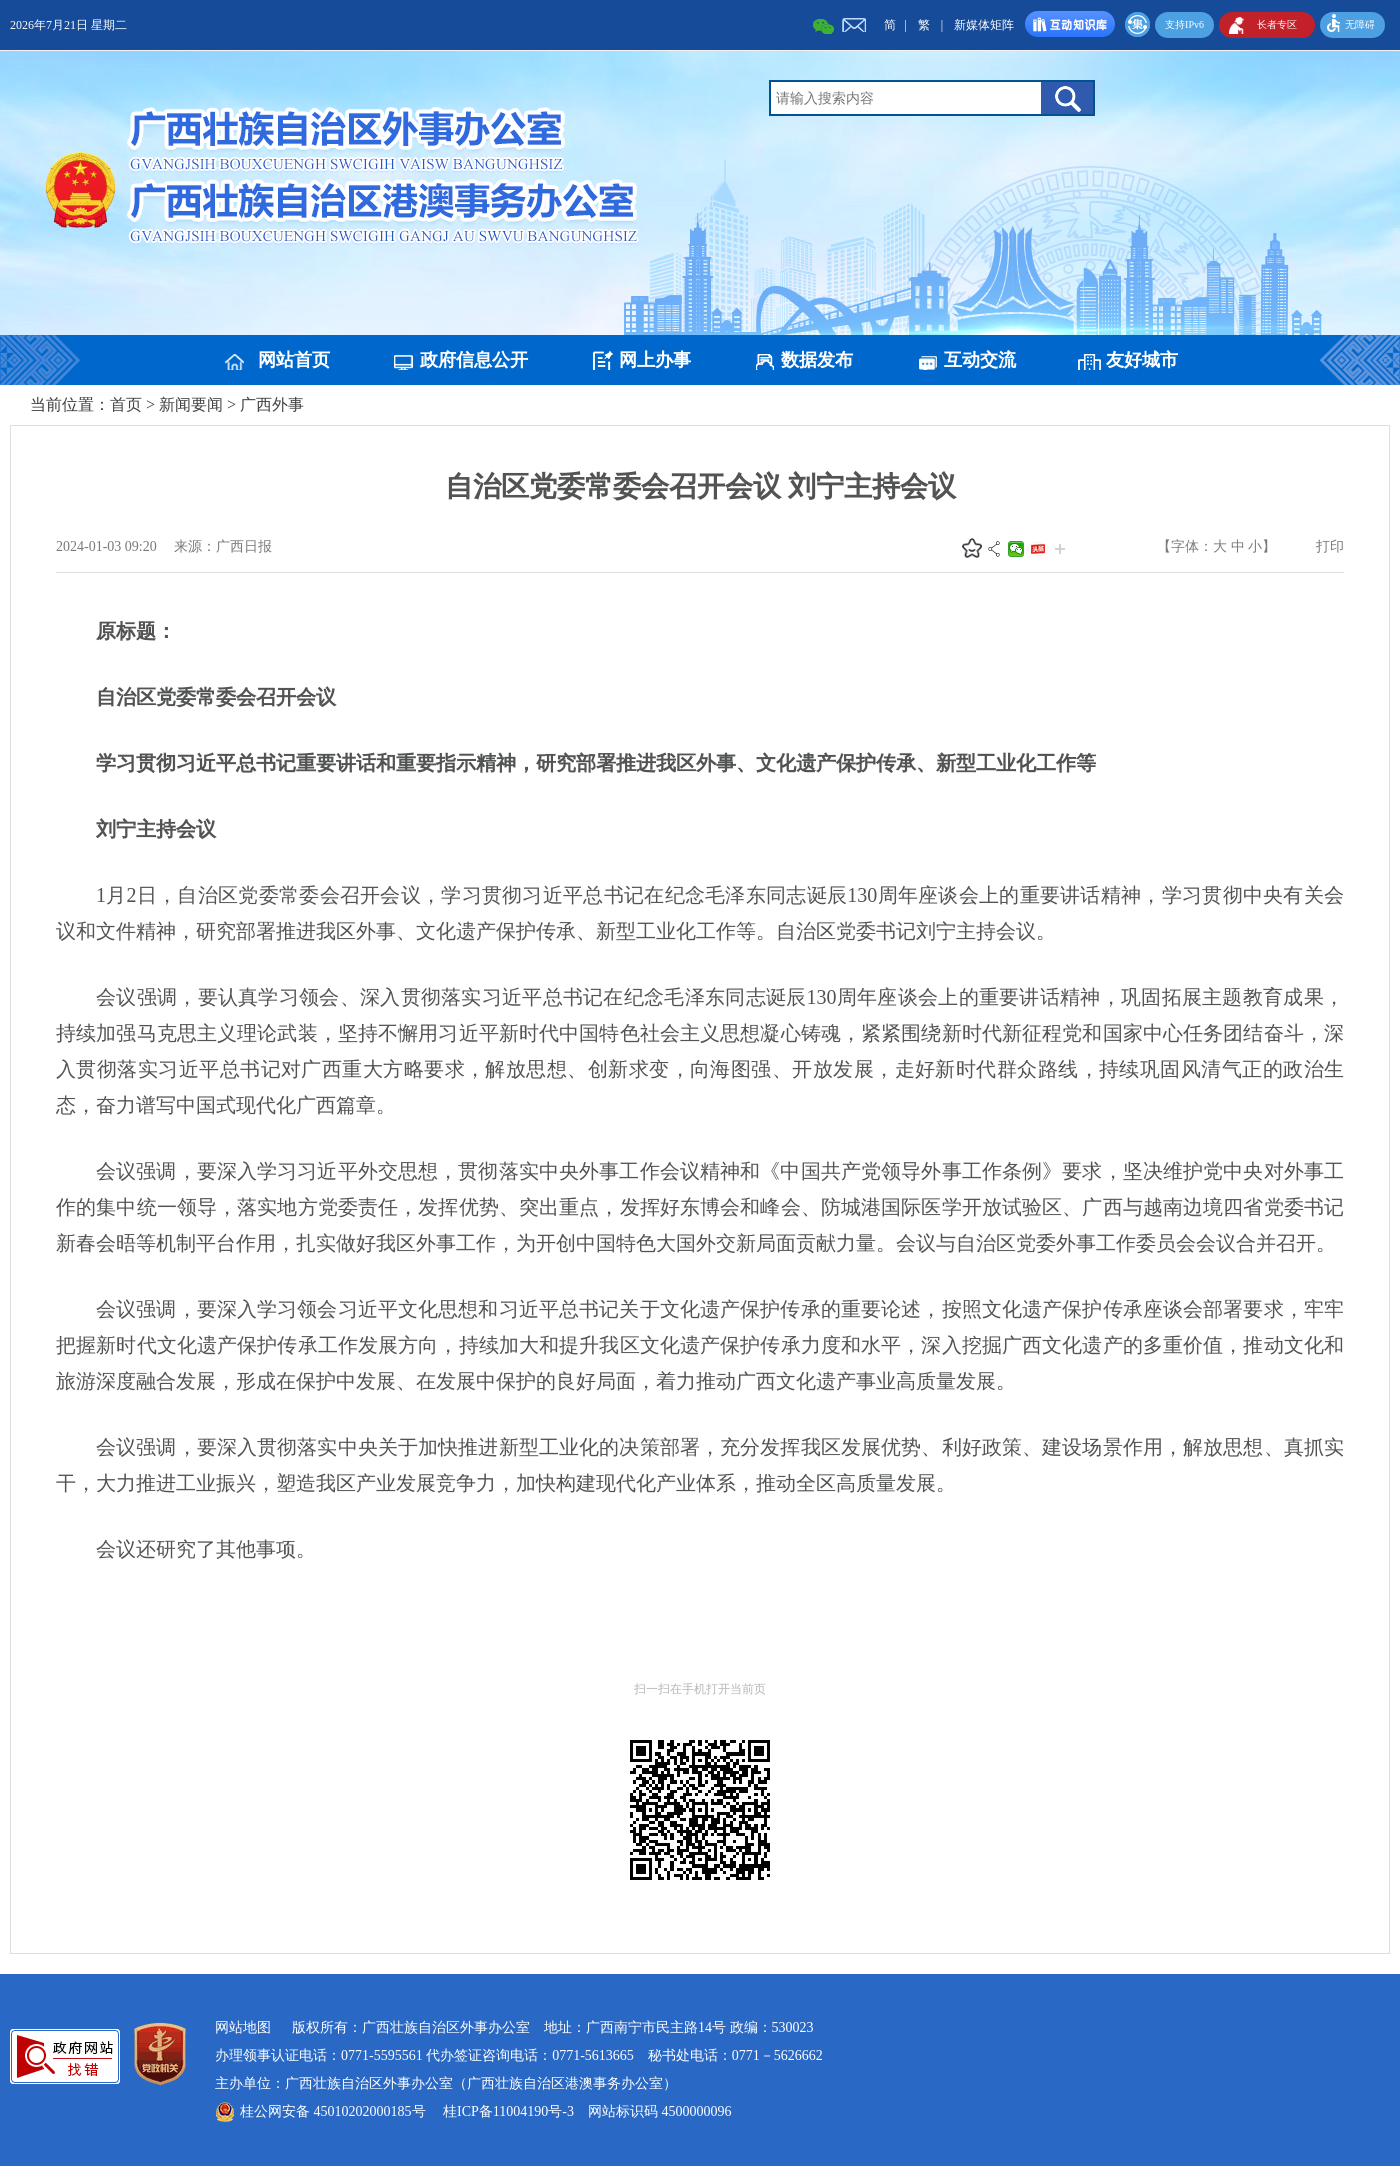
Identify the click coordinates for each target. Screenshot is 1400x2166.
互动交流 (980, 360)
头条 (1038, 549)
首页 (126, 404)
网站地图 (243, 2027)
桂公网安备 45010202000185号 (333, 2111)
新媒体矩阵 (984, 25)
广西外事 (272, 404)
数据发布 (817, 360)
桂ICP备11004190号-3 (508, 2111)
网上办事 (655, 360)
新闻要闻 (191, 404)
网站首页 (294, 360)
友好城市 (1142, 360)
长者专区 (1277, 24)
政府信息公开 (474, 360)
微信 (1016, 549)
